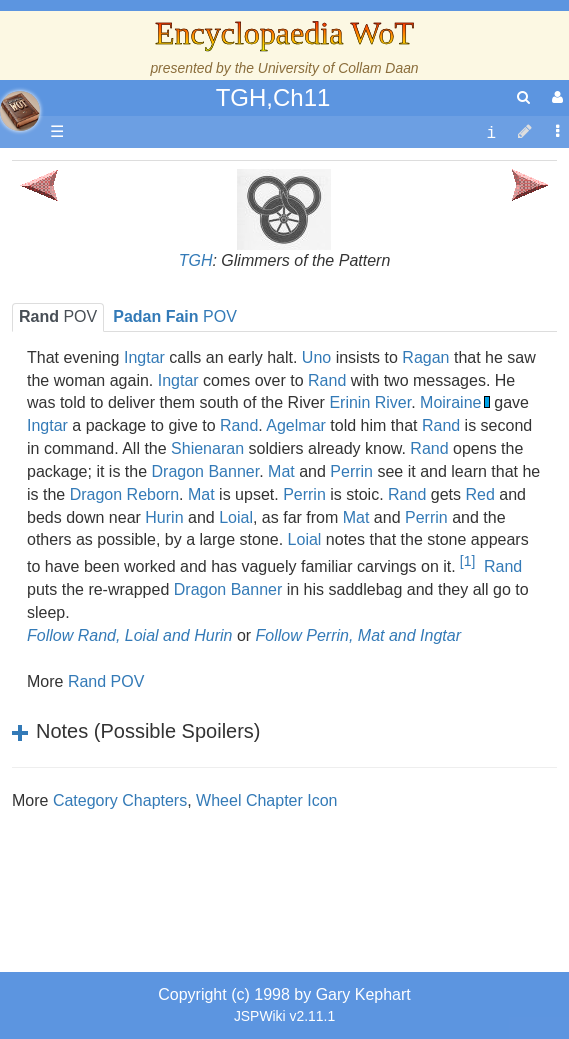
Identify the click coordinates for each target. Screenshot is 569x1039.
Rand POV (106, 681)
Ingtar (144, 357)
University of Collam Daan (338, 68)
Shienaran (207, 448)
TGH (196, 260)
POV (58, 316)
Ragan (425, 357)
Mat (281, 471)
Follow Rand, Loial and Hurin (129, 635)
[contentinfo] (491, 132)
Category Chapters (120, 800)
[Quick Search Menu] (523, 97)
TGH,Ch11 (273, 97)
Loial (236, 517)
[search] (523, 97)
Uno (316, 357)
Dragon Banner (206, 471)
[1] (467, 561)
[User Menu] (555, 97)
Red (479, 494)
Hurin (164, 517)
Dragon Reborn (124, 494)
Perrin (351, 471)
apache (20, 111)
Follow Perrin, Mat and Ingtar (358, 635)
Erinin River (370, 402)
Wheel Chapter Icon (266, 800)
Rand (327, 380)
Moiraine (450, 402)
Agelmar (296, 425)
